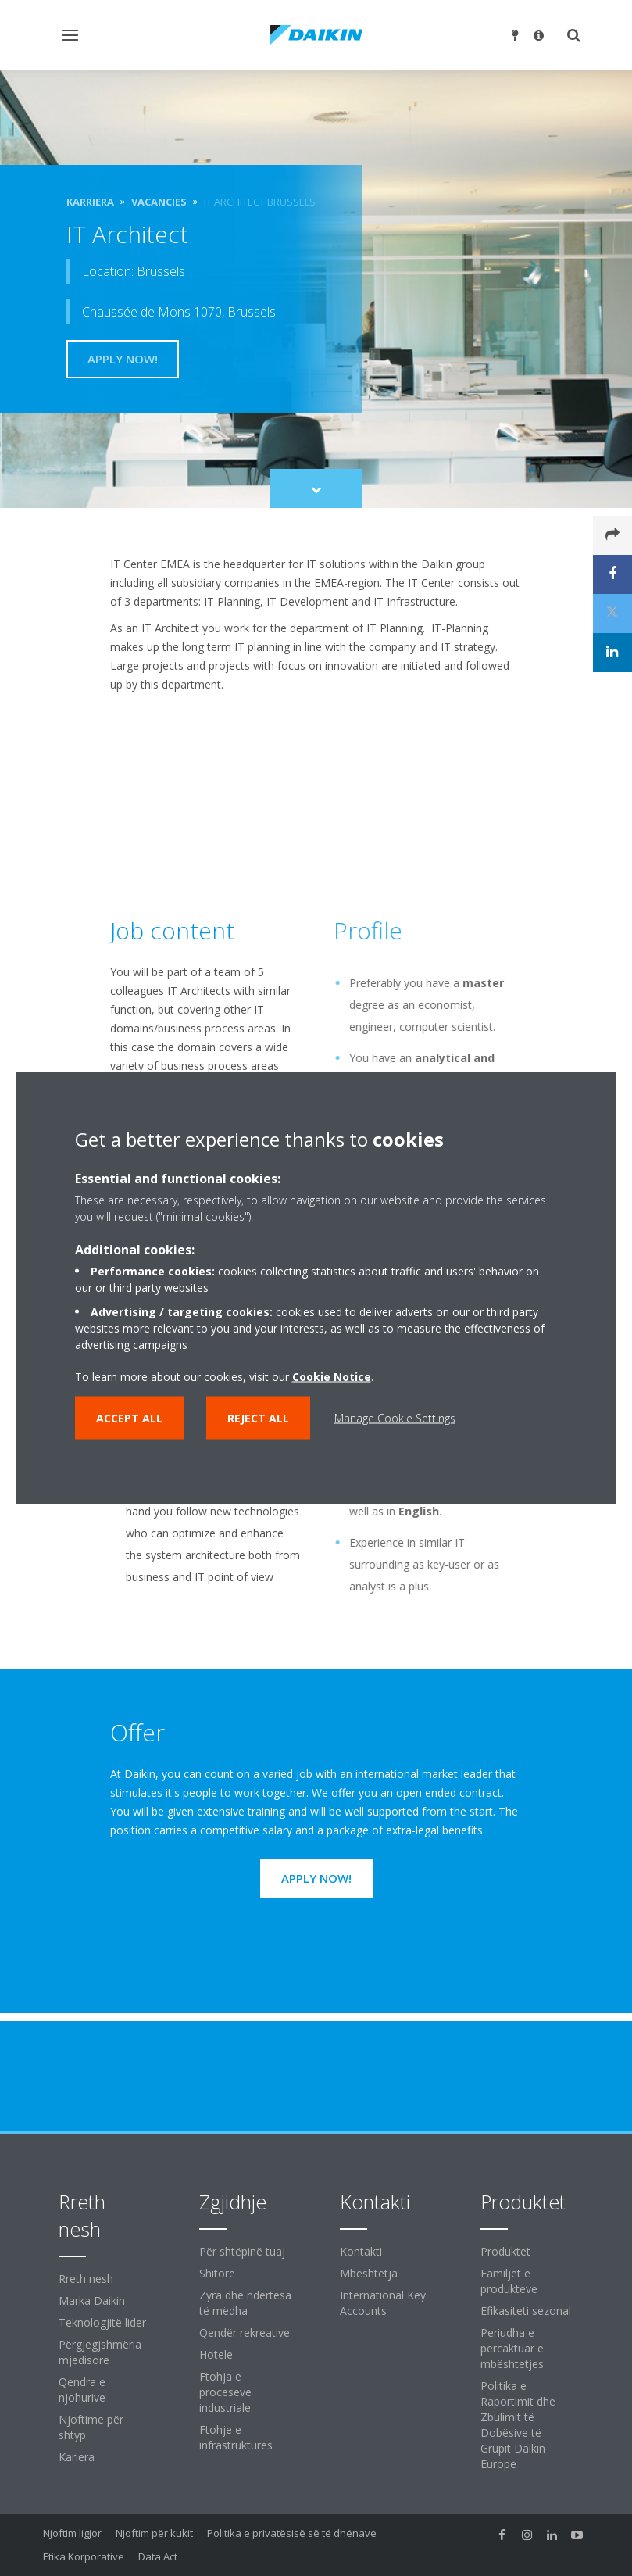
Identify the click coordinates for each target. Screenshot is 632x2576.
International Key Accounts (383, 2303)
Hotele (216, 2354)
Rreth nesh (86, 2278)
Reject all (258, 1418)
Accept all (129, 1418)
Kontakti (361, 2251)
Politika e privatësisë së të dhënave (292, 2533)
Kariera (77, 2456)
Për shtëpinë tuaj (242, 2251)
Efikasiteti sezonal (525, 2310)
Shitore (217, 2273)
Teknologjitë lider (102, 2322)
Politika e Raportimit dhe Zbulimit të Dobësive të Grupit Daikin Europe (517, 2424)
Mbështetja (369, 2273)
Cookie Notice (331, 1376)
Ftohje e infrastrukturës (236, 2437)
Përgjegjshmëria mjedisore (100, 2352)
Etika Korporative (83, 2556)
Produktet (505, 2251)
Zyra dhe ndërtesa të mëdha (245, 2303)
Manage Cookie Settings (394, 1418)
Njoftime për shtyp (91, 2427)
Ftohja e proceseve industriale (225, 2392)
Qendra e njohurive (82, 2389)
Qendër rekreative (244, 2332)
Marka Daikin (92, 2300)
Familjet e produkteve (508, 2281)
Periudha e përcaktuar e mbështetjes (512, 2348)
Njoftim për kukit (154, 2533)
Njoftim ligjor (72, 2533)
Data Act (157, 2556)
